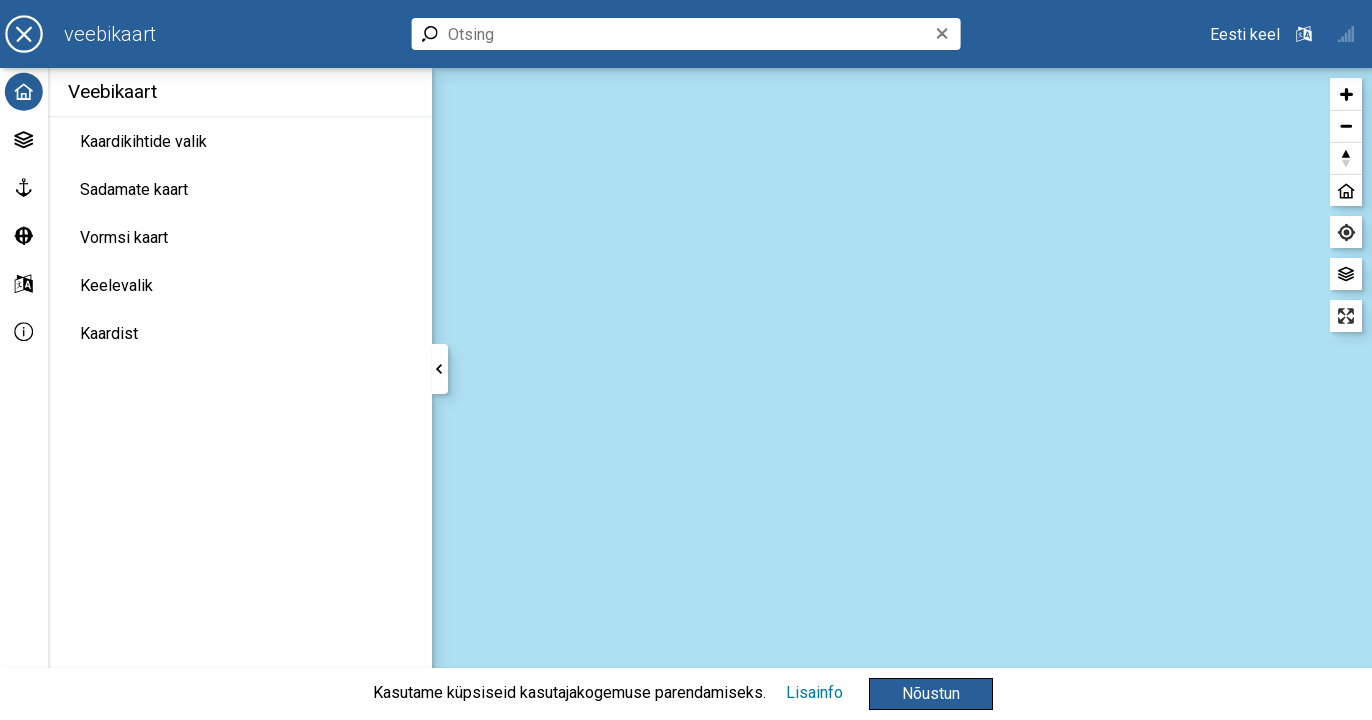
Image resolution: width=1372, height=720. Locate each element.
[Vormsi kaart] (240, 238)
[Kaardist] (240, 334)
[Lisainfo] (814, 693)
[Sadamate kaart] (240, 190)
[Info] (24, 332)
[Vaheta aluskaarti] (1346, 274)
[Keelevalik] (240, 286)
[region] (902, 394)
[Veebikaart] (110, 34)
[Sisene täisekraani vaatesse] (1346, 316)
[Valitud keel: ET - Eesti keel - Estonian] (1263, 34)
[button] (931, 694)
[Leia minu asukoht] (1346, 232)
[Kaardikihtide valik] (240, 142)
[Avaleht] (24, 92)
